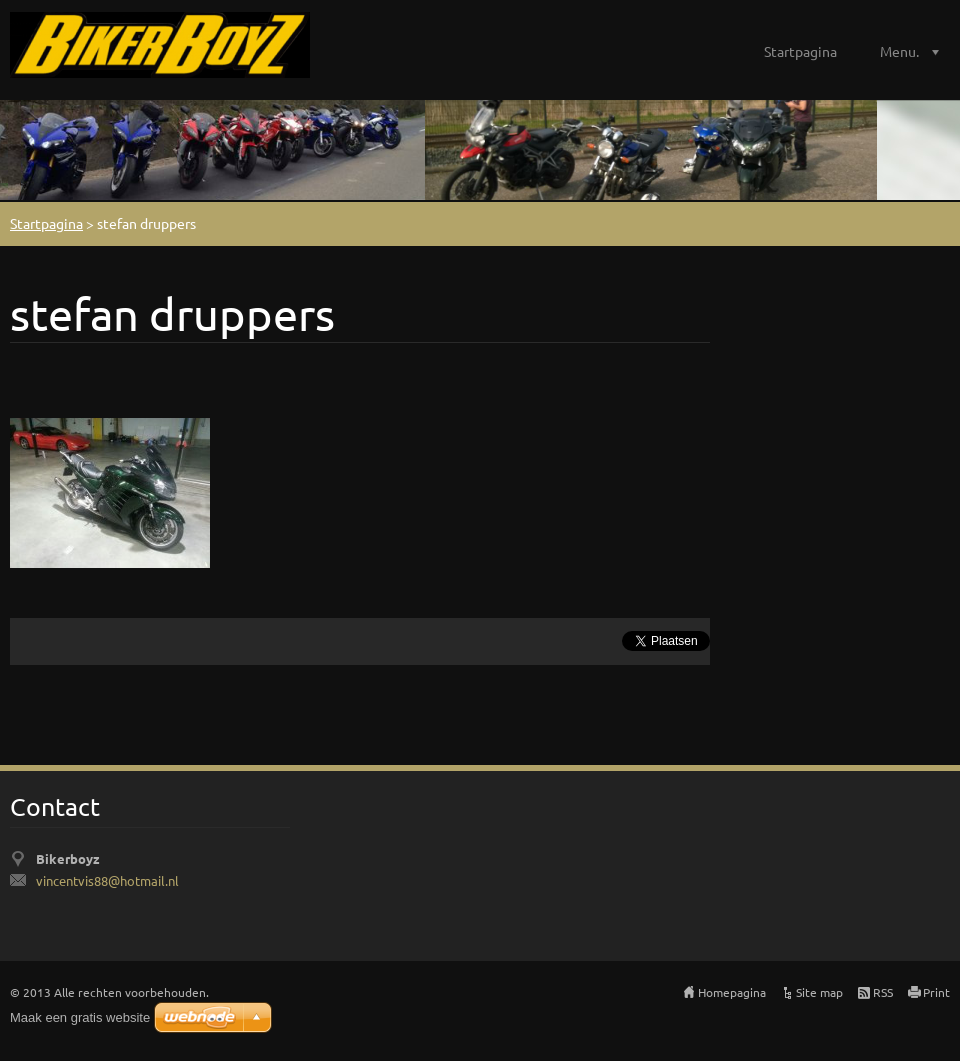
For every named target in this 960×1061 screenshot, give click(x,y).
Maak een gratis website (80, 1017)
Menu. (899, 51)
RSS (883, 992)
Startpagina (800, 51)
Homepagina (732, 992)
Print (936, 992)
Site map (819, 992)
